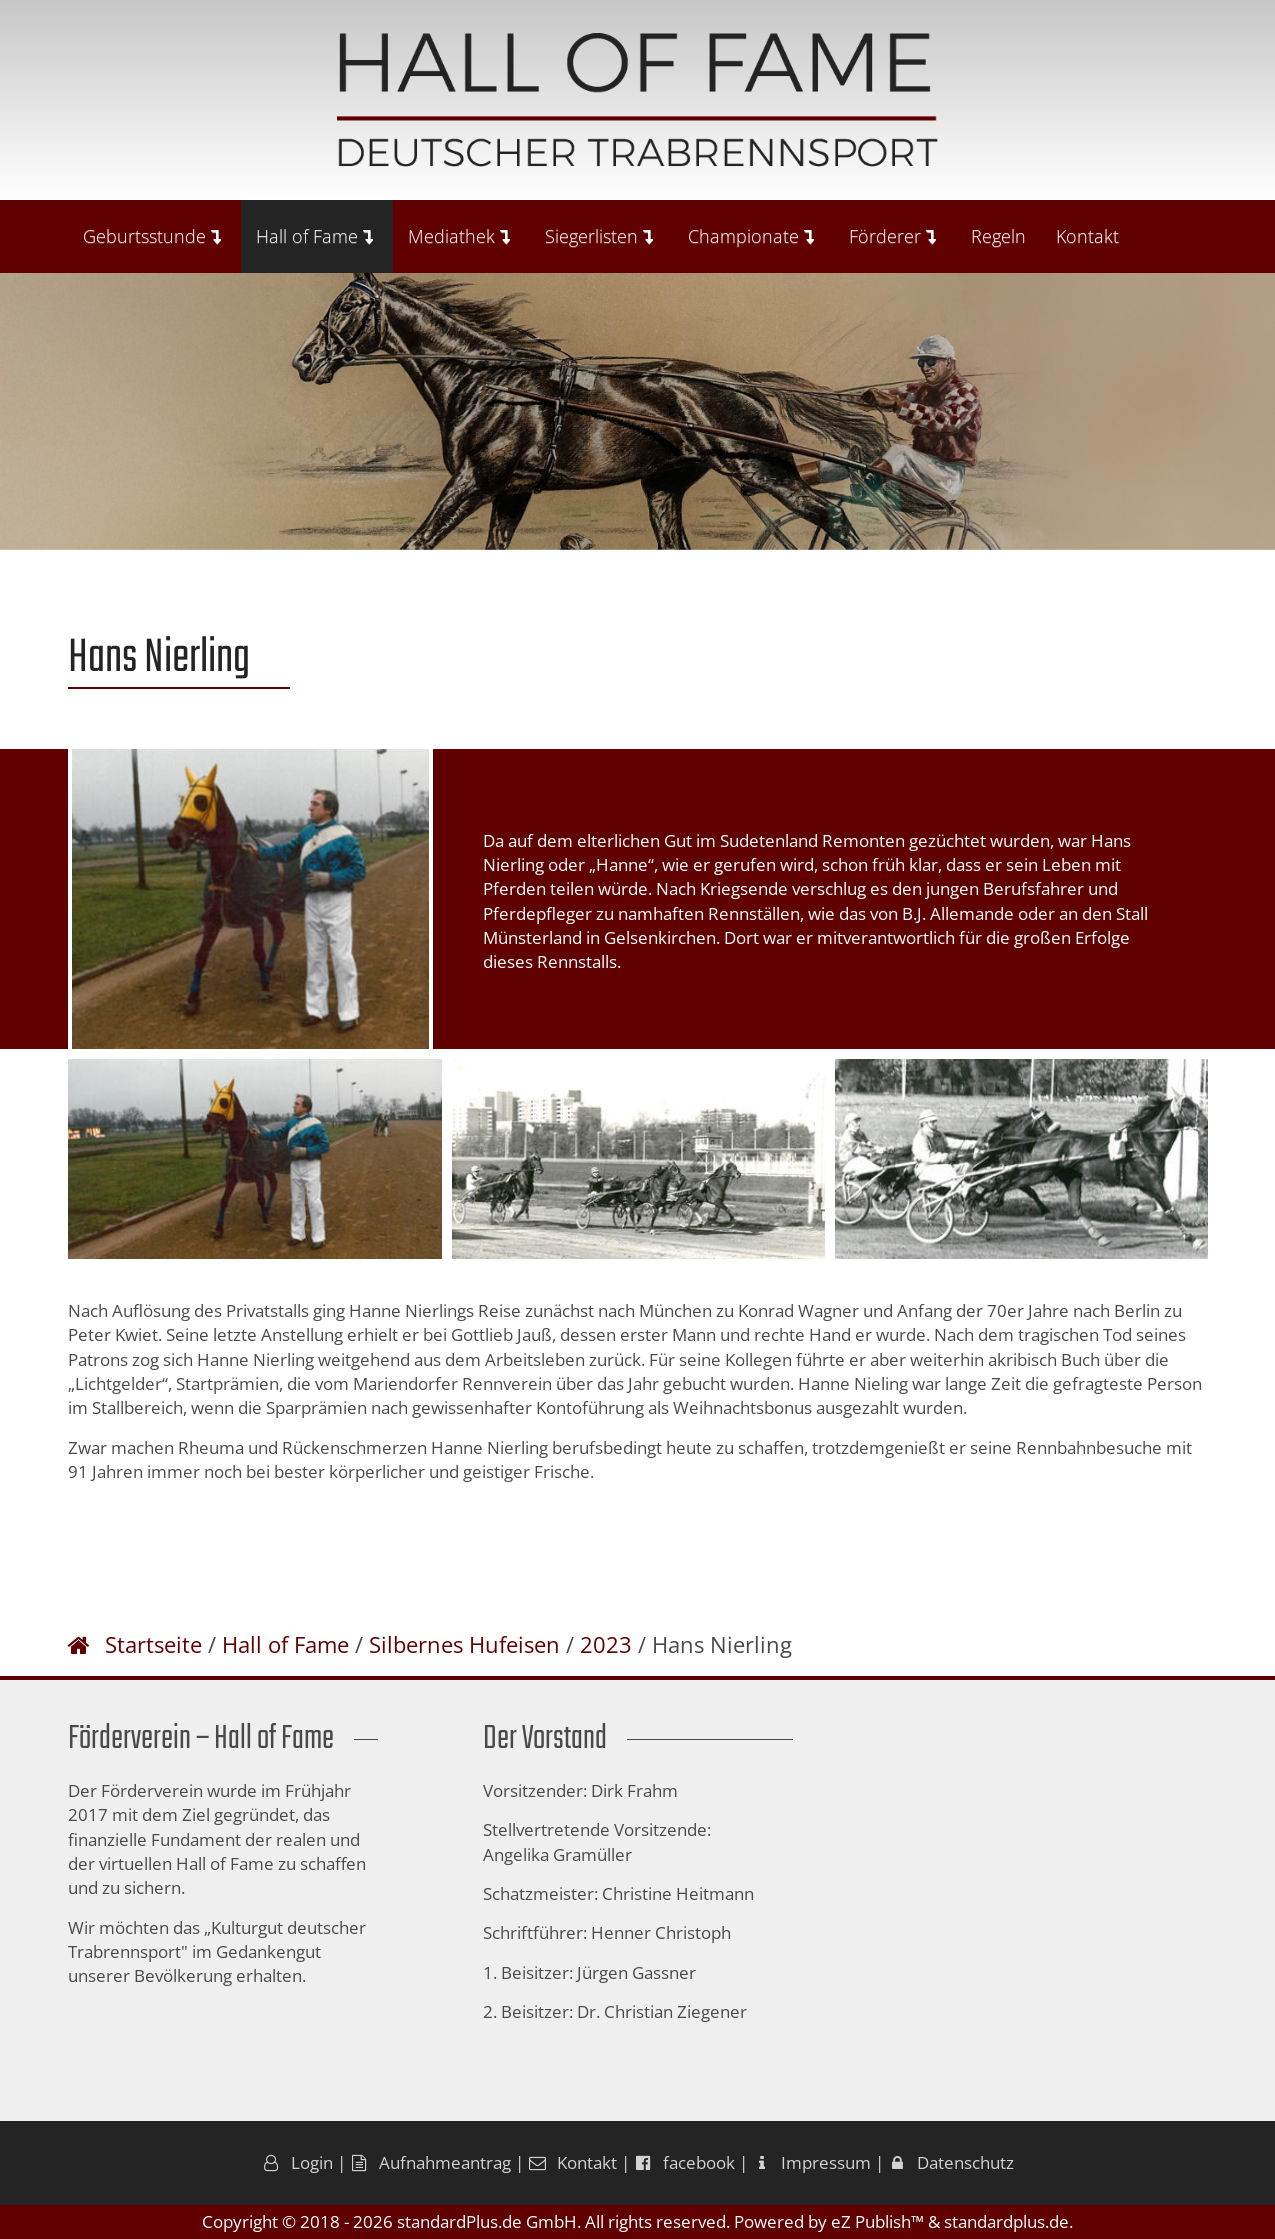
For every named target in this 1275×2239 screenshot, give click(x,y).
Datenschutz (951, 2162)
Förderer (892, 236)
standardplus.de (1006, 2221)
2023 (606, 1644)
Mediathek (459, 236)
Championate (751, 236)
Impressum (811, 2162)
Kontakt (1087, 236)
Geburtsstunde (152, 236)
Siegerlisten (599, 236)
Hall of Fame (314, 236)
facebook (684, 2162)
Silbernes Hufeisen (464, 1644)
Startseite (153, 1644)
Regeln (998, 236)
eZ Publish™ (877, 2221)
